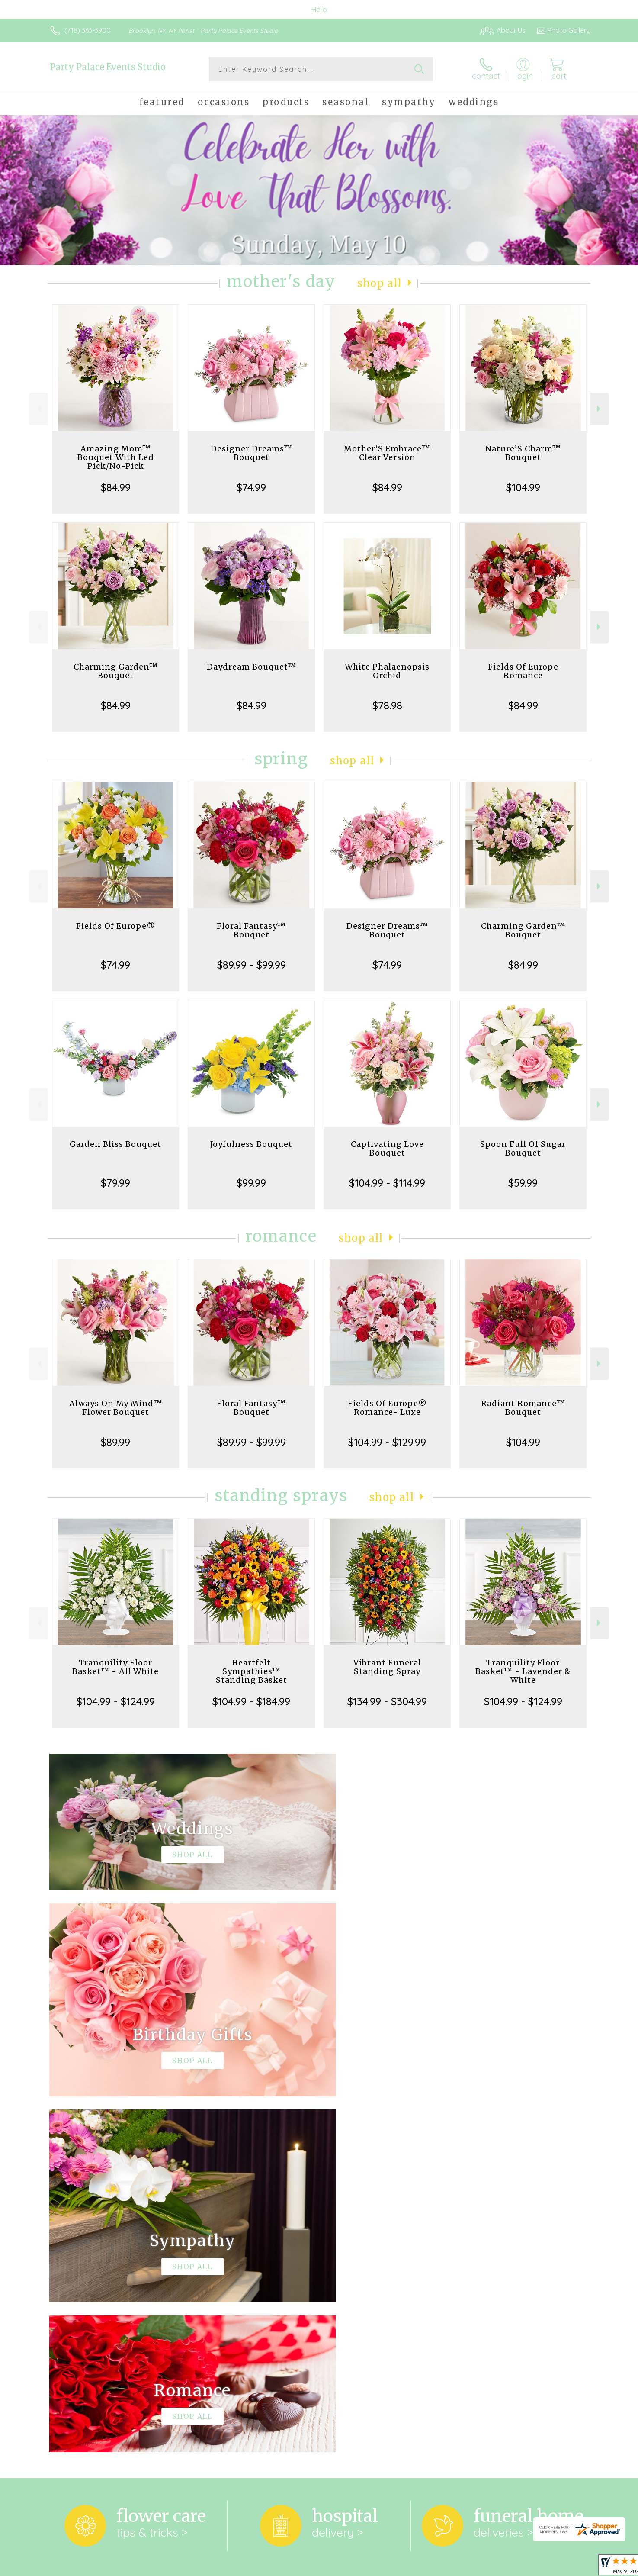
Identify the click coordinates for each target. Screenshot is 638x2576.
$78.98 (387, 705)
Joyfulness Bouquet (251, 1144)
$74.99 (251, 487)
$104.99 (523, 487)
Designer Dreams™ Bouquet (251, 453)
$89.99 (115, 1442)
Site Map (567, 2567)
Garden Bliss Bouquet (115, 1144)
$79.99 (115, 1182)
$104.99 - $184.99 (251, 1701)
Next (599, 409)
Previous (38, 409)
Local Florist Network (514, 2567)
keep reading (361, 2258)
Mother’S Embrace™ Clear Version (387, 453)
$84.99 (116, 487)
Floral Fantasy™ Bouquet (251, 930)
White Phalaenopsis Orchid (387, 671)
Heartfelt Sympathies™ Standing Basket (251, 1671)
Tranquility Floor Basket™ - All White (115, 1667)
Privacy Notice (452, 2567)
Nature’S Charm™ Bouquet (523, 453)
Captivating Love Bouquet (387, 1148)
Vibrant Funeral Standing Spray (387, 1667)
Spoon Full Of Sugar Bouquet (523, 1148)
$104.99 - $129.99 (387, 1442)
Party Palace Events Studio (108, 66)
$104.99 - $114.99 (387, 1182)
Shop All (379, 283)
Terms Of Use (401, 2567)
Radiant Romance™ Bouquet (523, 1407)
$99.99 (251, 1182)
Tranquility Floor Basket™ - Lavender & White (523, 1671)
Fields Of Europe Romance (523, 671)
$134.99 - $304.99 (387, 1701)
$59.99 (523, 1182)
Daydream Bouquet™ (251, 667)
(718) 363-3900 (87, 30)
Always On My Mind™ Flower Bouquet (115, 1407)
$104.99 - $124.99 (116, 1701)
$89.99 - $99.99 (251, 964)
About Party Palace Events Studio (109, 2241)
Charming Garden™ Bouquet (116, 671)
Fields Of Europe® (115, 926)
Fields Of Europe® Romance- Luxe (387, 1407)
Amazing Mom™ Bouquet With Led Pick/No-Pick (115, 457)
